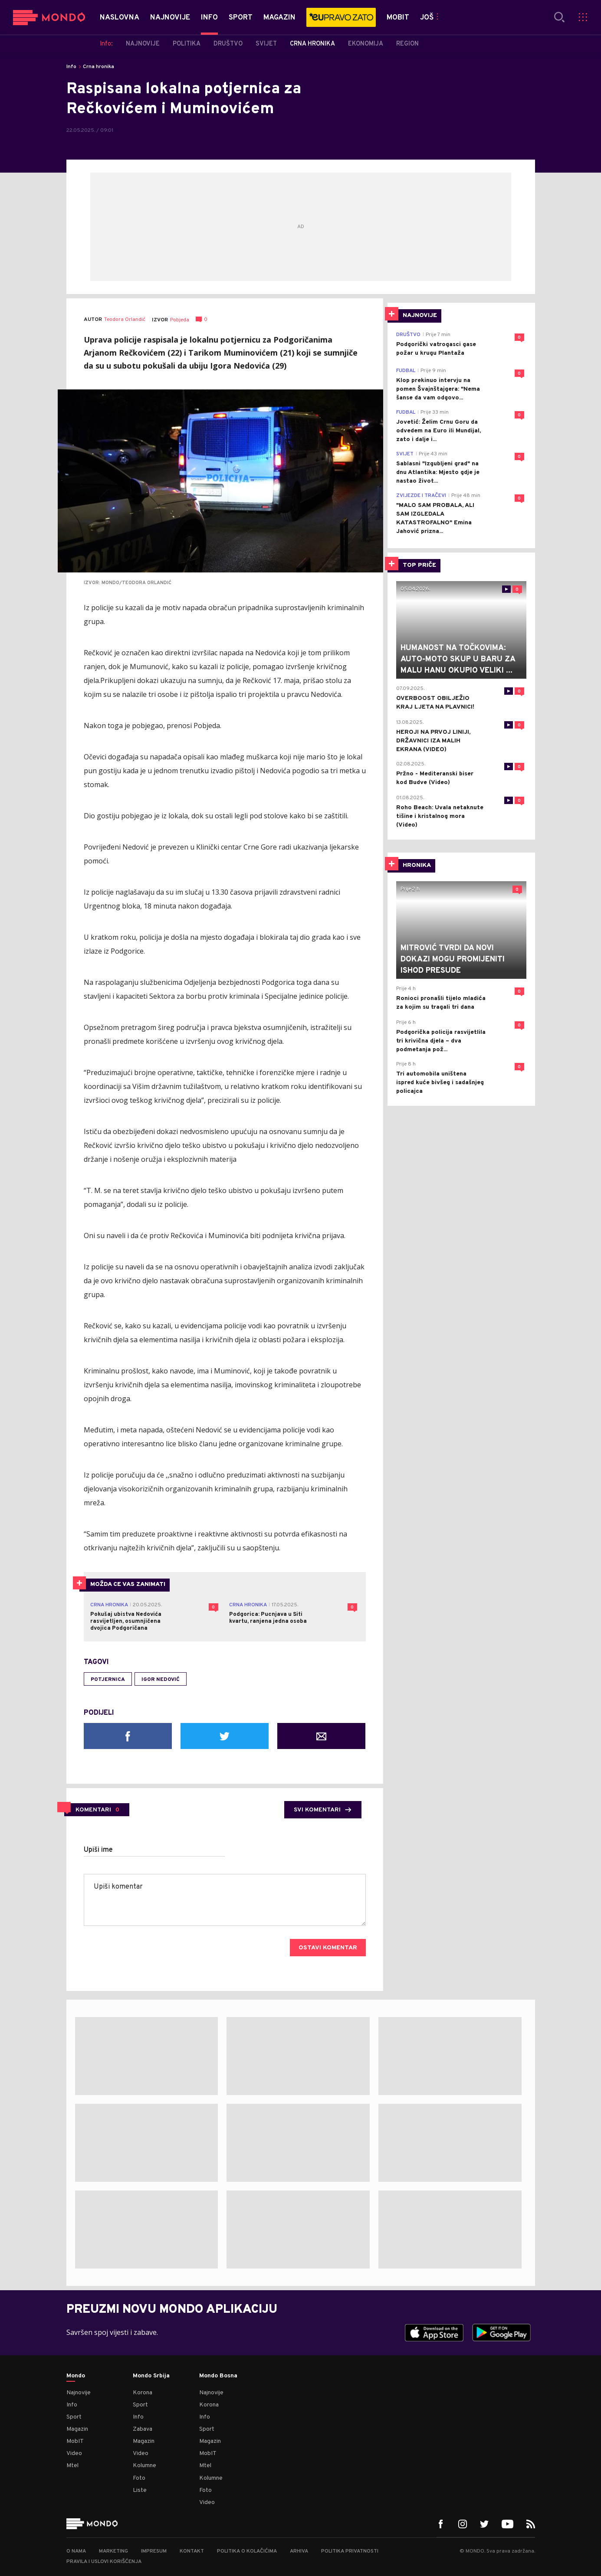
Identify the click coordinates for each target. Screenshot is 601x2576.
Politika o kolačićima (247, 2551)
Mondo (75, 2376)
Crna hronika (98, 66)
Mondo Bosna (218, 2376)
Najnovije (78, 2392)
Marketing (113, 2551)
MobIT (75, 2441)
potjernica (108, 1679)
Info (71, 66)
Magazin (77, 2429)
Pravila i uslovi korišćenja (103, 2561)
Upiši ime (98, 1850)
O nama (76, 2551)
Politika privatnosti (349, 2551)
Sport (74, 2417)
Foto (139, 2478)
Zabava (142, 2429)
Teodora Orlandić (124, 320)
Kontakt (192, 2551)
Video (74, 2453)
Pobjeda (179, 320)
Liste (140, 2490)
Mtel (72, 2465)
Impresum (154, 2551)
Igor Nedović (160, 1679)
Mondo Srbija (151, 2376)
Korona (142, 2392)
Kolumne (144, 2465)
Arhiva (299, 2551)
